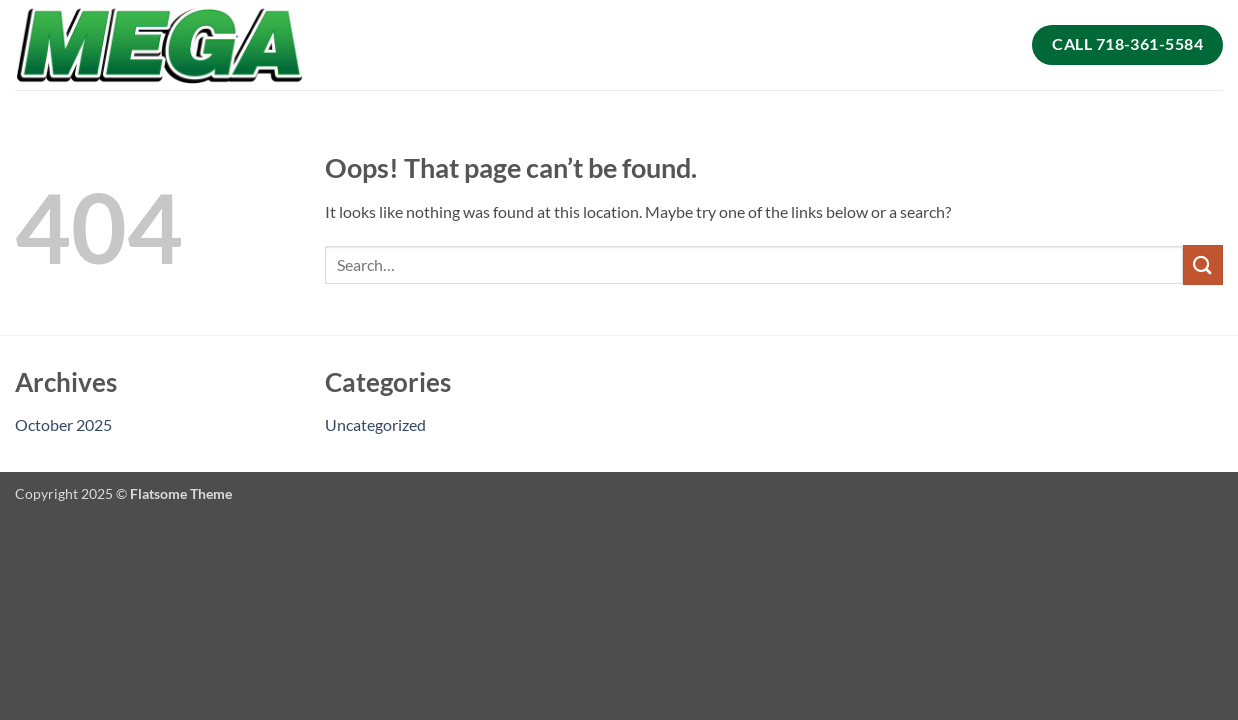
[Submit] (1203, 264)
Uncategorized (375, 424)
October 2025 (63, 424)
